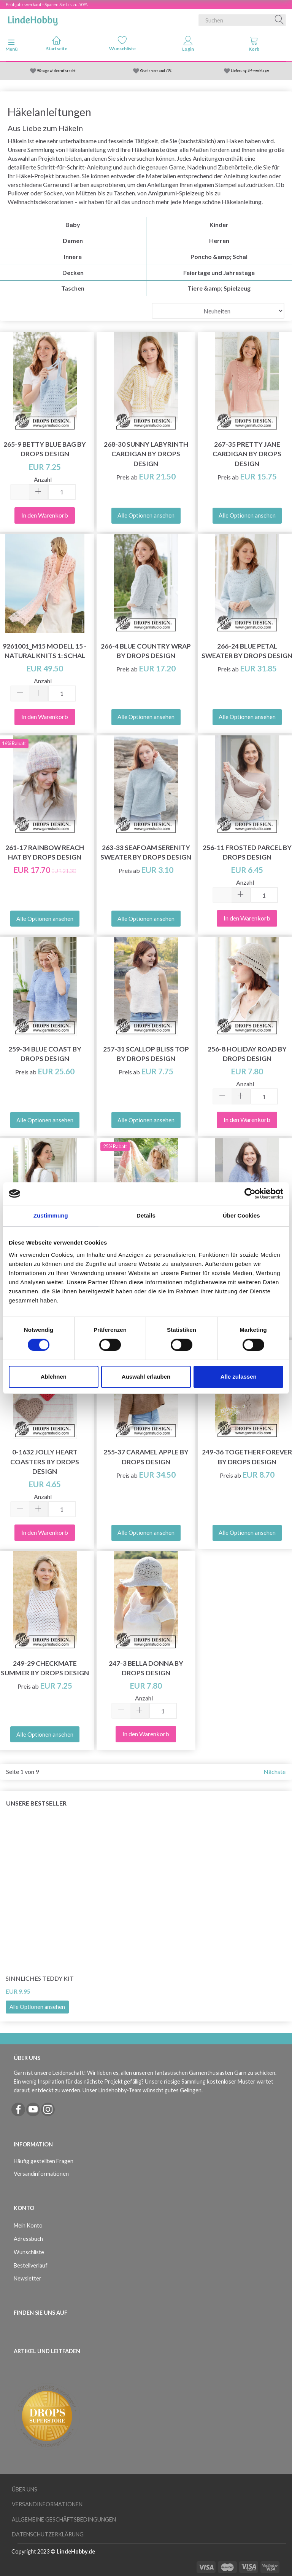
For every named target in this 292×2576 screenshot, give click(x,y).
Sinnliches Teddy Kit (40, 1978)
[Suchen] (279, 20)
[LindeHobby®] (32, 18)
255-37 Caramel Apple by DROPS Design (146, 1456)
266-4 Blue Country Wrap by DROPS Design (146, 651)
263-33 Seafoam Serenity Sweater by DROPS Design (145, 852)
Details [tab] (146, 1215)
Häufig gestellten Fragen (43, 2161)
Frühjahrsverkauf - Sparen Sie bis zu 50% (46, 4)
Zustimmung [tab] (50, 1215)
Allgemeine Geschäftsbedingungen (64, 2519)
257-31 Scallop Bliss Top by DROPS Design (146, 1054)
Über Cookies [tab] (241, 1215)
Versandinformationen (41, 2173)
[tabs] (253, 45)
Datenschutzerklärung (48, 2534)
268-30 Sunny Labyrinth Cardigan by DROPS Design (146, 453)
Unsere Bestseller (36, 1803)
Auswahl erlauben (146, 1376)
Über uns (24, 2489)
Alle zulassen (239, 1376)
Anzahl (43, 479)
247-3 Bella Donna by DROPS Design (146, 1668)
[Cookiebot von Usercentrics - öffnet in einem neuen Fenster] (250, 1193)
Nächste (274, 1771)
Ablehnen (54, 1376)
